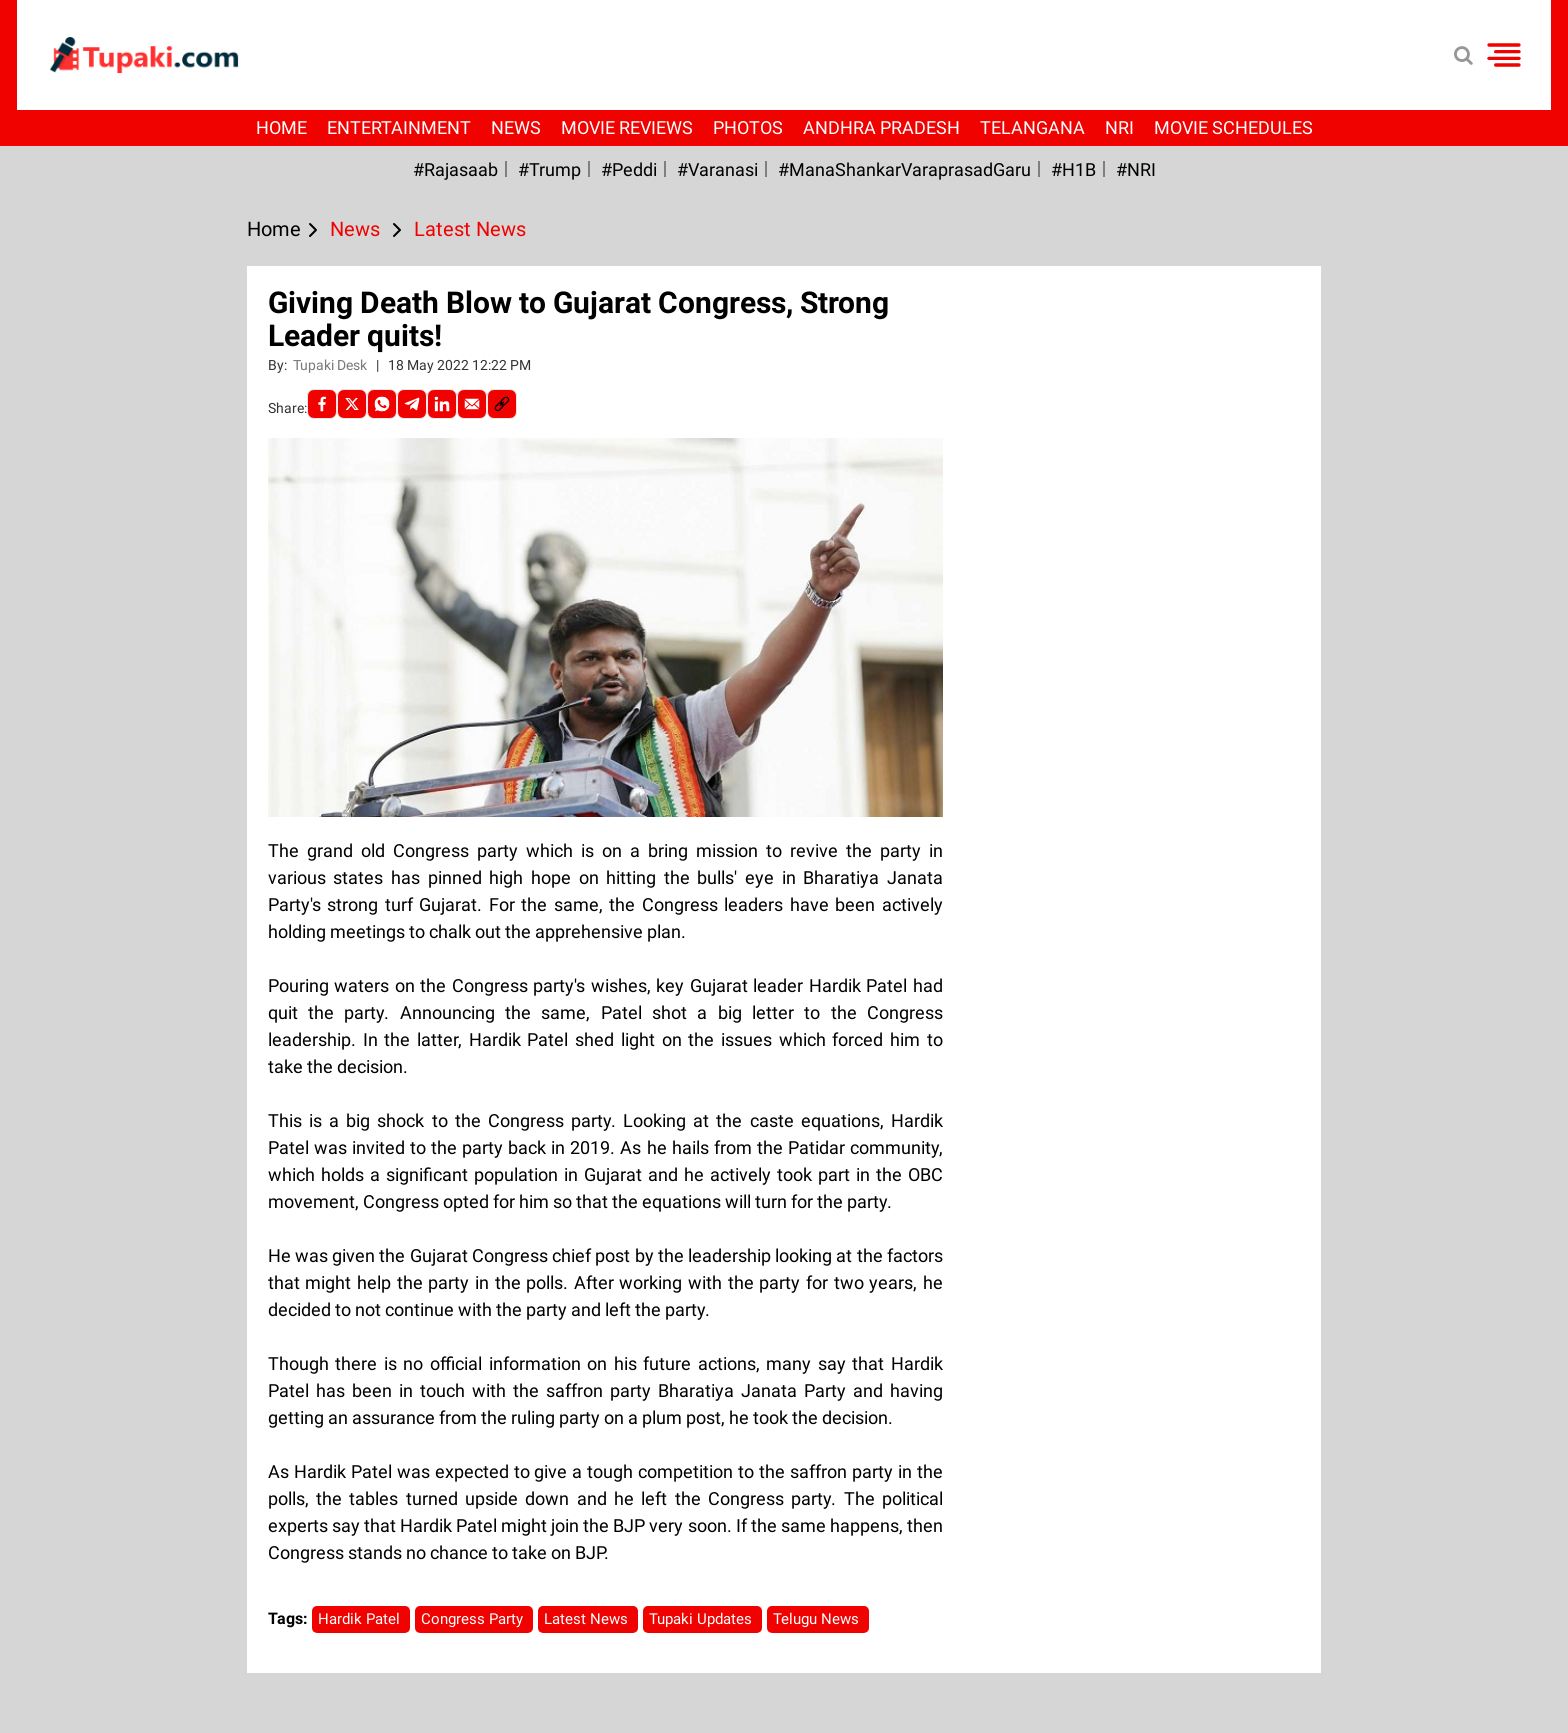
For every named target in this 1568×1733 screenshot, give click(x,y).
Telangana (1032, 127)
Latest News (588, 1619)
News (516, 127)
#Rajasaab (455, 169)
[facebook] (322, 404)
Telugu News (818, 1619)
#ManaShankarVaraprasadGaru (904, 169)
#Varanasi (717, 169)
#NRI (1136, 169)
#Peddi (629, 169)
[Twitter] (352, 404)
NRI (1119, 127)
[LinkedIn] (442, 404)
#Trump (549, 169)
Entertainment (399, 127)
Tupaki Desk (331, 365)
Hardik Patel (361, 1619)
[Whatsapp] (382, 404)
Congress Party (474, 1619)
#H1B (1073, 169)
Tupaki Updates (702, 1619)
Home (281, 127)
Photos (748, 127)
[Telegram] (412, 404)
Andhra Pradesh (881, 127)
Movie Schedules (1233, 127)
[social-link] (502, 404)
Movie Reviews (627, 127)
